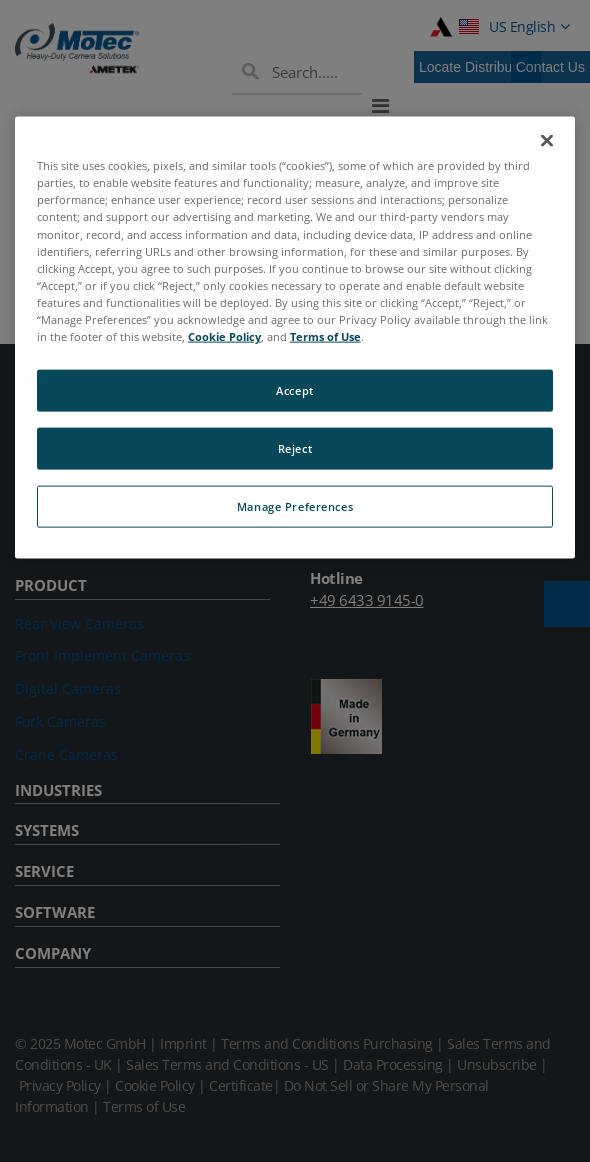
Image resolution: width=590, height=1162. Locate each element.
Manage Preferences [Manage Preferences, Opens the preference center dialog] (295, 505)
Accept (294, 390)
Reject (295, 448)
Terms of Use (325, 336)
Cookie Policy (224, 336)
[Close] (547, 141)
